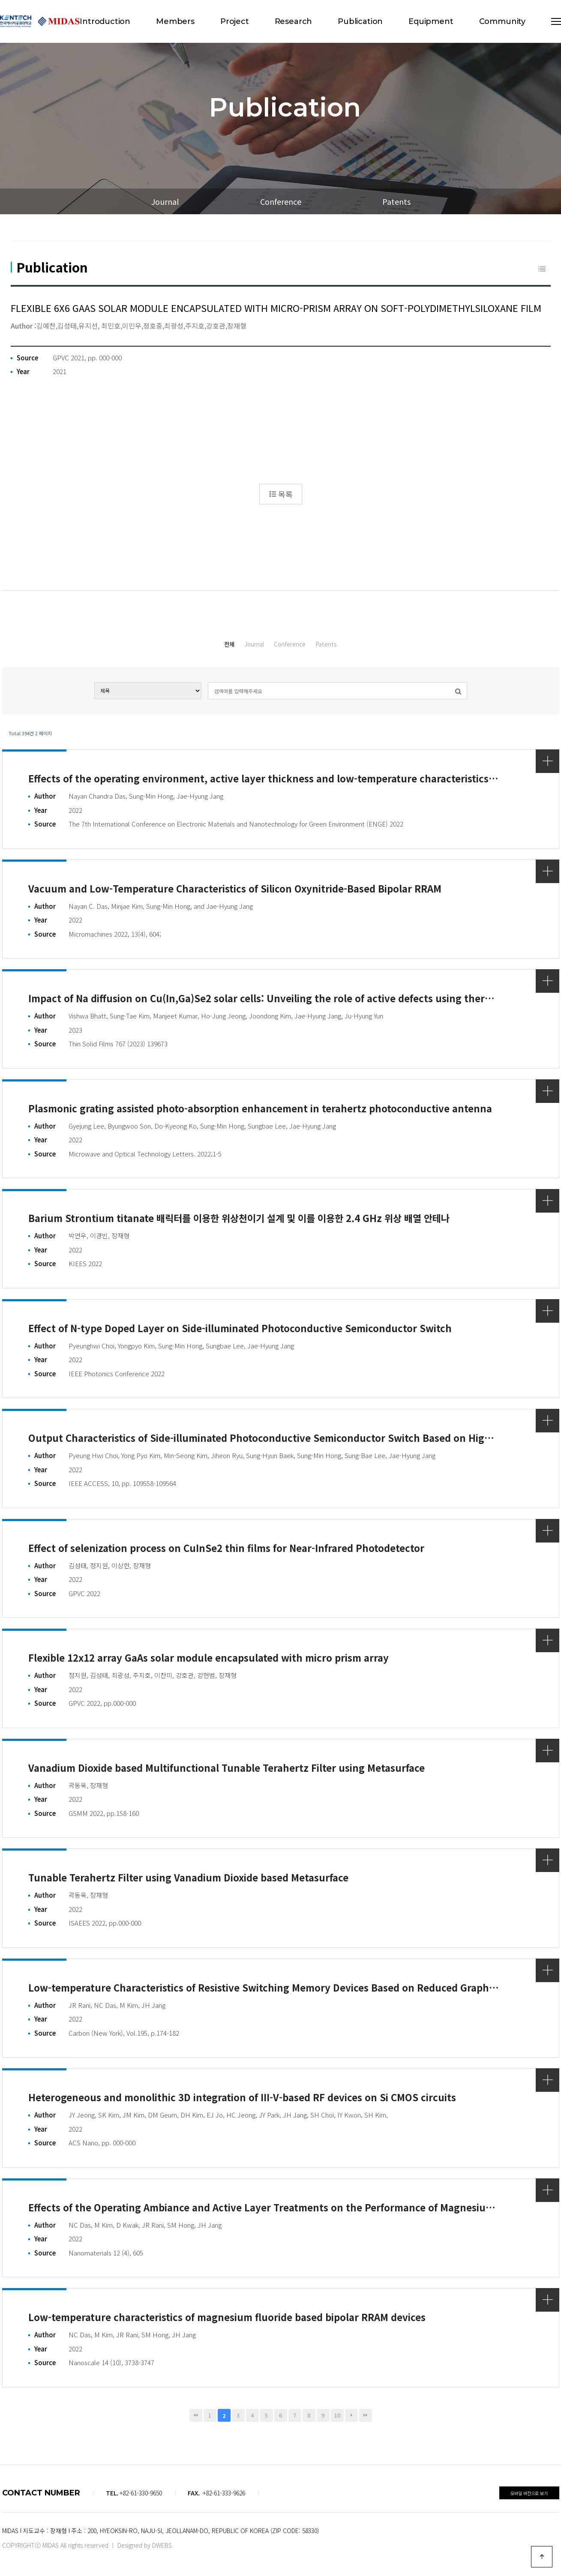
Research (293, 21)
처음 (195, 2413)
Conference (280, 201)
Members (175, 21)
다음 (351, 2413)
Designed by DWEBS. (145, 2543)
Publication (360, 21)
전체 (185, 643)
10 (337, 2413)
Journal (165, 201)
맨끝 (365, 2413)
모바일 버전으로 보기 (529, 2491)
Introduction (105, 21)
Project (234, 21)
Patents (396, 201)
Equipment (430, 21)
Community (502, 21)
